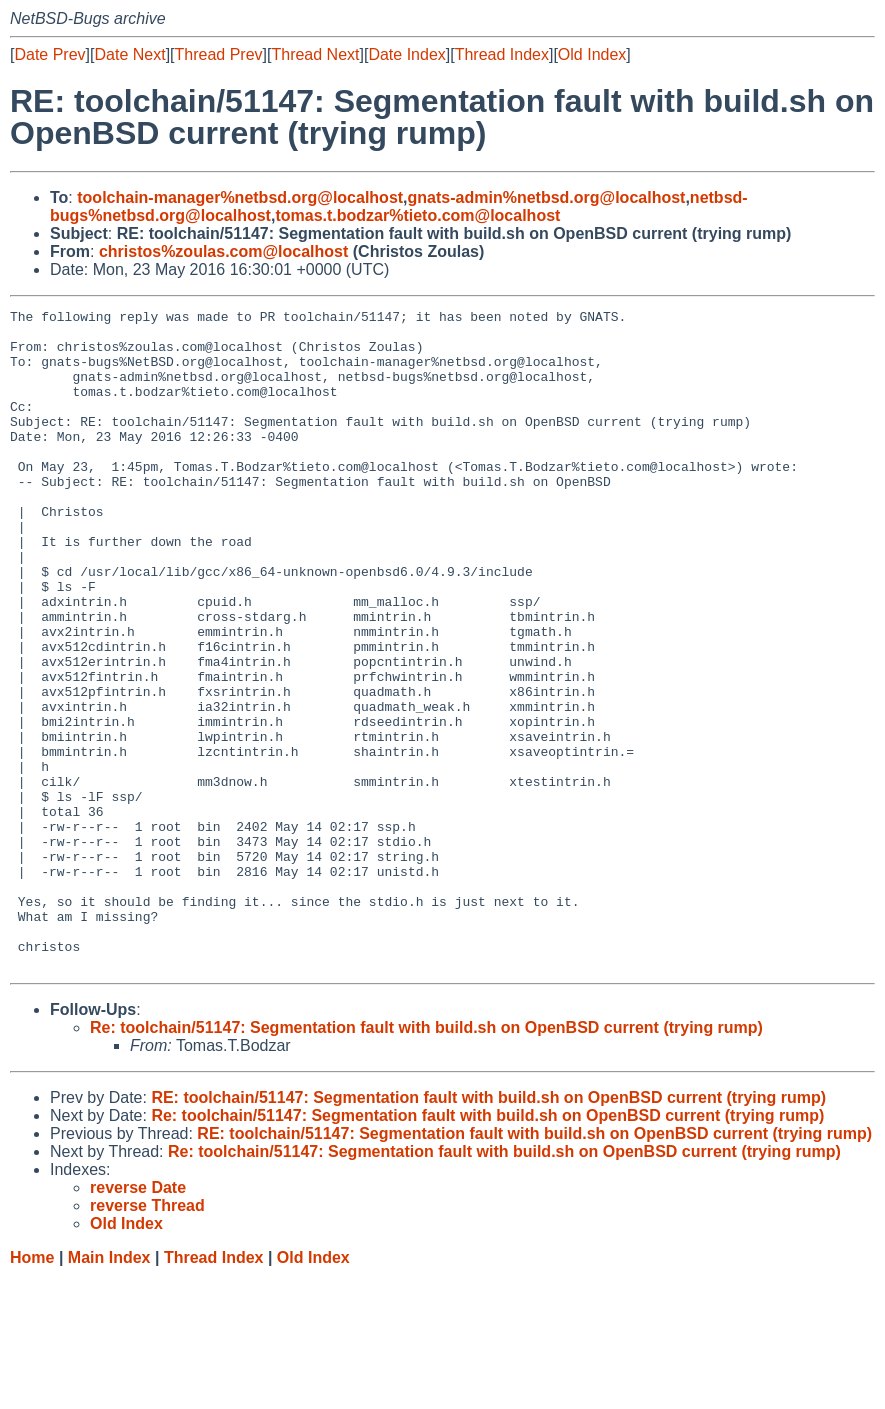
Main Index (109, 1389)
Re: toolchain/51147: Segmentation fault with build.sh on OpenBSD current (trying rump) (426, 1159)
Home (32, 1389)
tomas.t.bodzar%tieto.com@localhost (417, 215)
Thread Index (502, 54)
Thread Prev (219, 54)
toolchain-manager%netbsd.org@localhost (240, 197)
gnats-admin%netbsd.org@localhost (547, 197)
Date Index (406, 54)
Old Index (592, 54)
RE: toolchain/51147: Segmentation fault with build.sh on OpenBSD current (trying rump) (488, 1229)
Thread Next (315, 54)
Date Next (129, 54)
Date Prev (49, 54)
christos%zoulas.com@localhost (223, 251)
